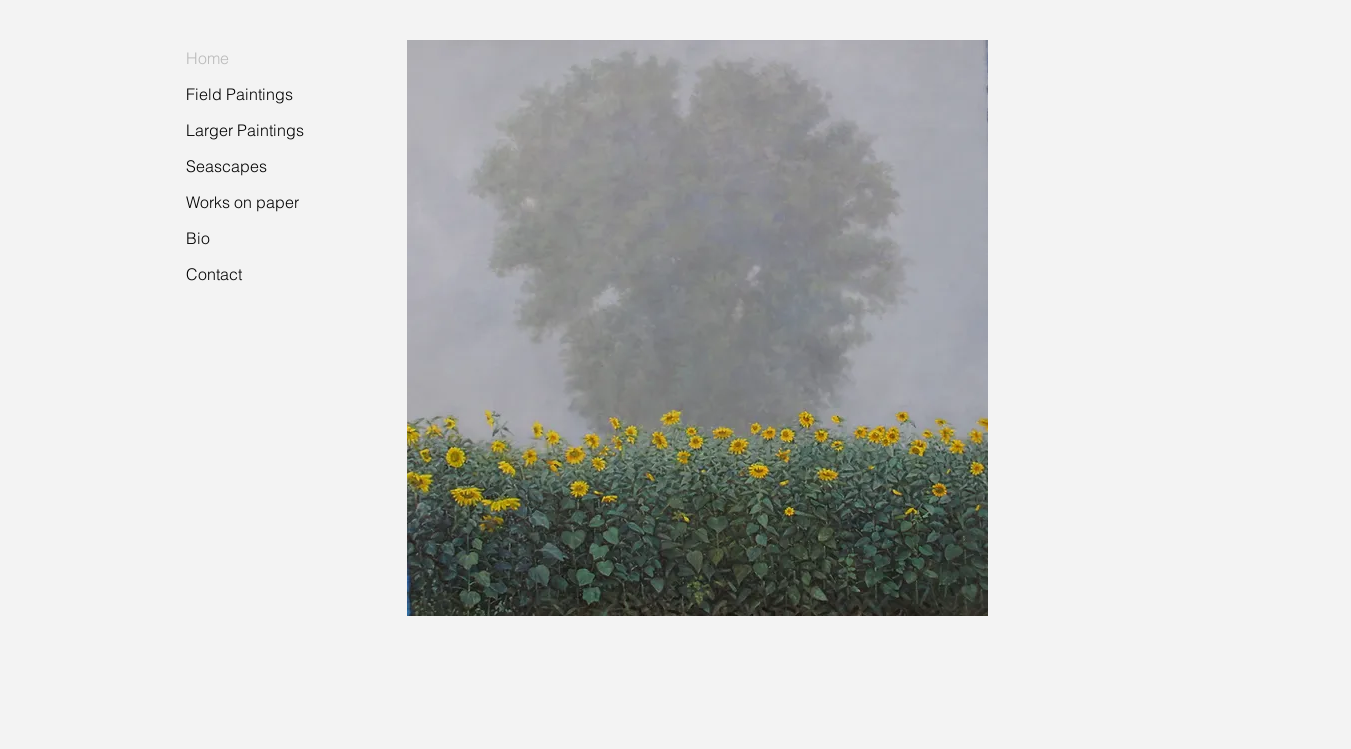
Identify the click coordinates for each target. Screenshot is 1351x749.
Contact (214, 274)
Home (207, 58)
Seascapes (226, 166)
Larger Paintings (245, 130)
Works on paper (242, 202)
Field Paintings (239, 94)
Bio (198, 238)
